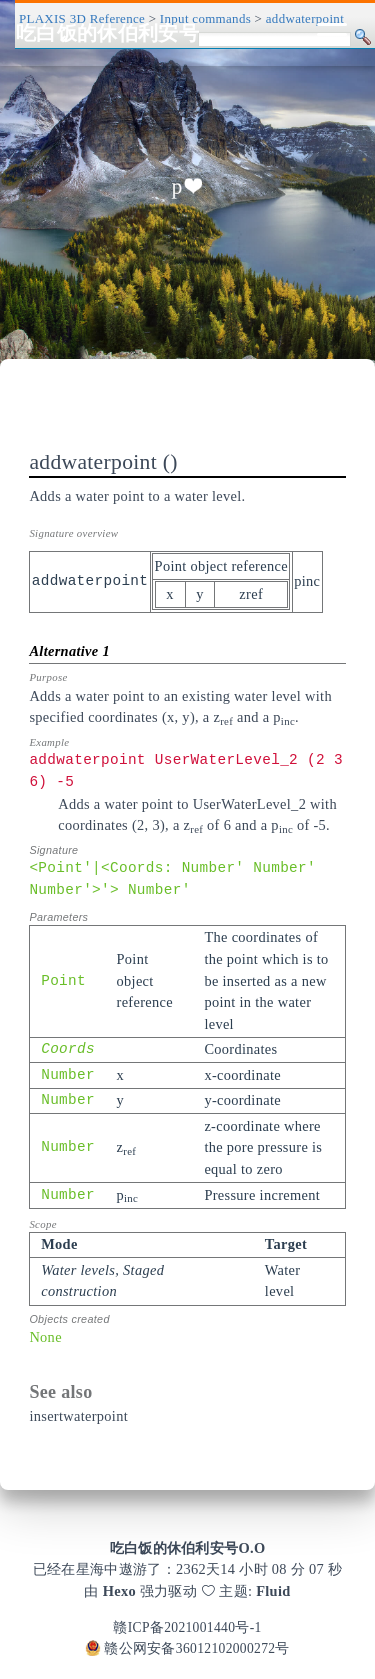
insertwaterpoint (78, 1416)
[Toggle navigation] (332, 33)
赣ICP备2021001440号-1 (187, 1627)
